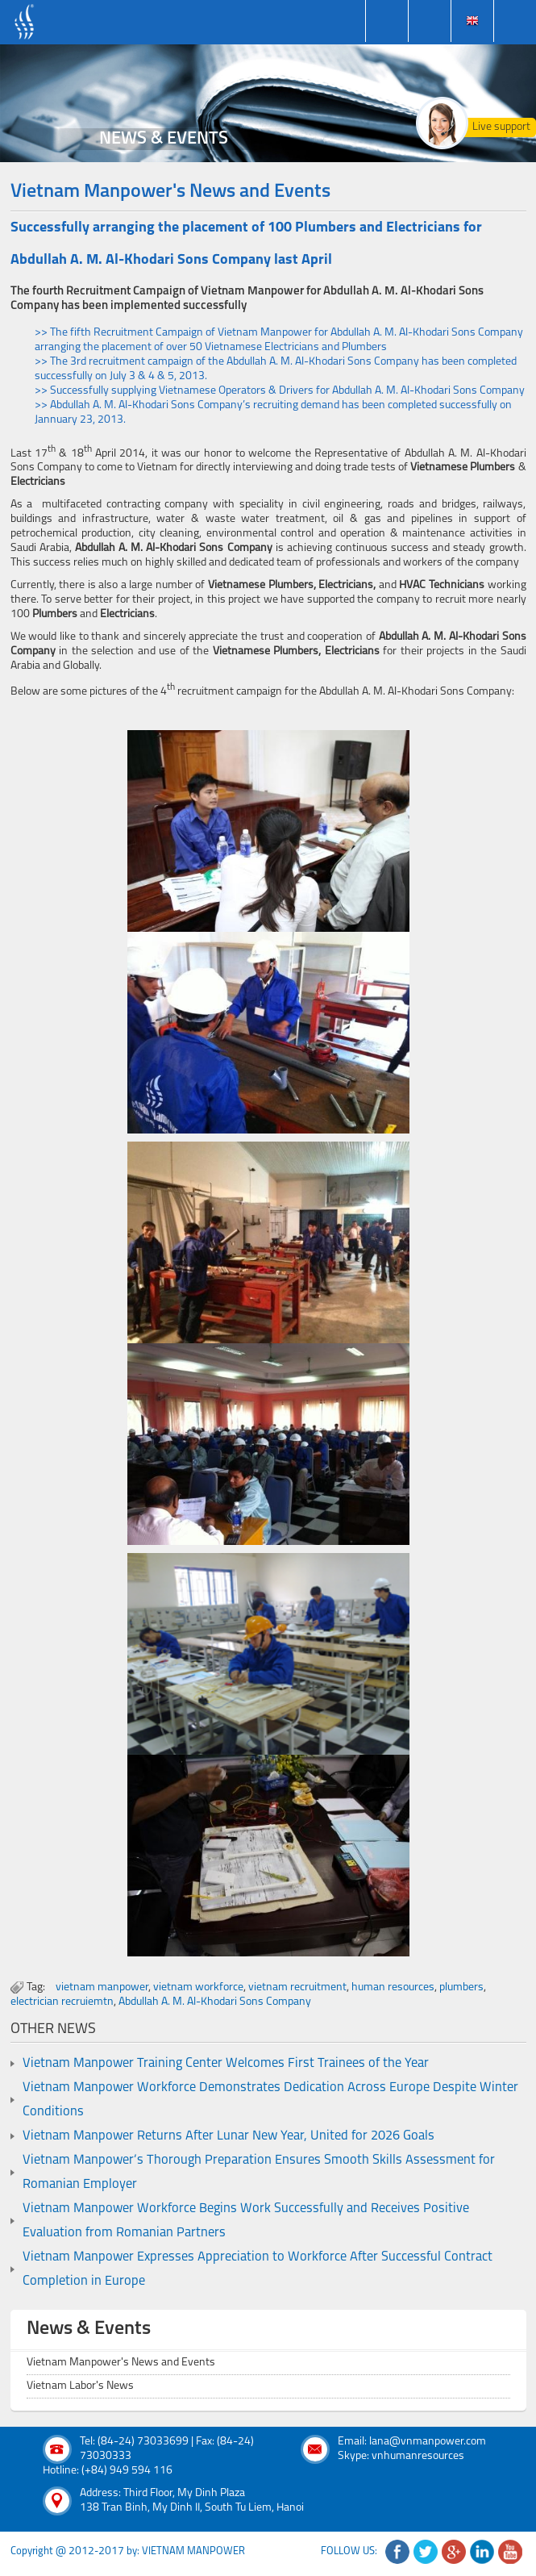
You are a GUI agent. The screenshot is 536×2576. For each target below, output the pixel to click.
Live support (501, 127)
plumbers (461, 1987)
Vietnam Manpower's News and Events (121, 2363)
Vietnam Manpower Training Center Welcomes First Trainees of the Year (226, 2063)
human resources (392, 1987)
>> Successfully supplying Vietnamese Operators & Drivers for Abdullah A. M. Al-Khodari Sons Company (280, 391)
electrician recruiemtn (62, 2002)
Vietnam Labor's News (80, 2386)
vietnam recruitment (297, 1987)
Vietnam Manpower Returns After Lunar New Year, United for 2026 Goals (228, 2136)
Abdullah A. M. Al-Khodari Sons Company (214, 2002)
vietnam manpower (102, 1987)
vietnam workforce (198, 1987)
